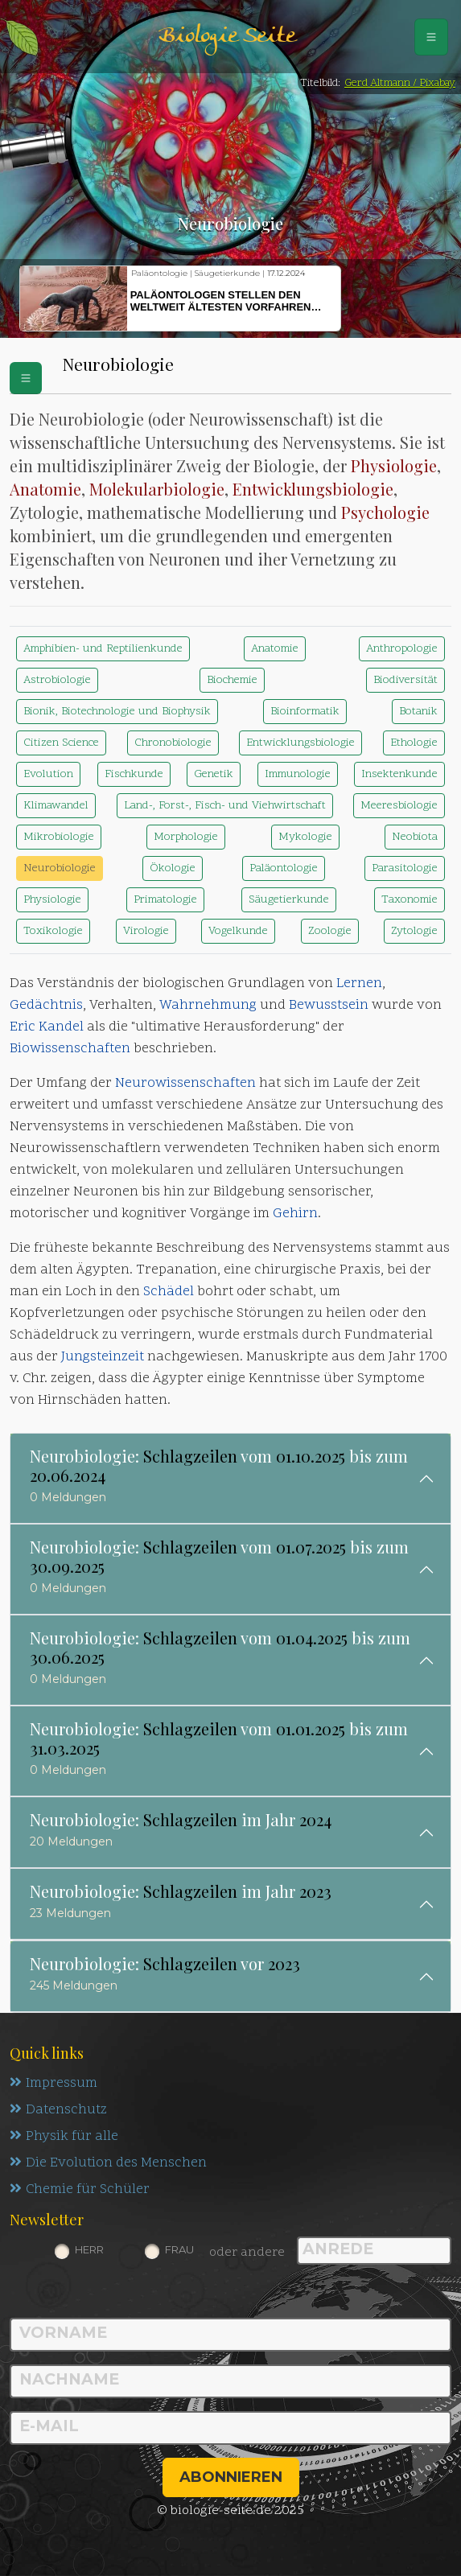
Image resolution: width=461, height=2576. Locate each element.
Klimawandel (55, 805)
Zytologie (414, 931)
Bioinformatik (305, 711)
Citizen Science (61, 743)
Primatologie (165, 899)
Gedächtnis (46, 1005)
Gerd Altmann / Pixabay (399, 83)
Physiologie (394, 465)
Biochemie (232, 680)
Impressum (53, 2083)
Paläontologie (283, 868)
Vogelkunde (238, 931)
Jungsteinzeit (102, 1357)
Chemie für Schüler (80, 2189)
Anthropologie (402, 648)
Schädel (168, 1292)
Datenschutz (58, 2110)
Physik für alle (64, 2136)
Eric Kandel (47, 1027)
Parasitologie (405, 868)
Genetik (213, 774)
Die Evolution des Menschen (108, 2163)
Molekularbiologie (156, 489)
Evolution (48, 774)
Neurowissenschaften (185, 1083)
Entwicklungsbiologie (313, 489)
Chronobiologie (173, 743)
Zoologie (330, 931)
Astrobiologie (57, 680)
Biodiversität (405, 680)
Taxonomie (409, 899)
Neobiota (415, 837)
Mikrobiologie (58, 837)
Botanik (418, 711)
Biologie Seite (226, 37)
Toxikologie (53, 931)
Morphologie (186, 837)
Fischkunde (134, 774)
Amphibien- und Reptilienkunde (103, 648)
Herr (89, 2249)
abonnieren (230, 2477)
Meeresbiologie (399, 805)
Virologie (146, 931)
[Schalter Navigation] (431, 37)
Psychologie (385, 512)
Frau (179, 2249)
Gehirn (295, 1214)
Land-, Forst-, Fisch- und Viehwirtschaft (225, 805)
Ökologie (173, 868)
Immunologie (298, 774)
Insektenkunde (399, 774)
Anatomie (45, 489)
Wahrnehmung (208, 1005)
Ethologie (414, 743)
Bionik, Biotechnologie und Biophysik (117, 711)
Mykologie (305, 837)
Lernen (359, 984)
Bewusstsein (328, 1005)
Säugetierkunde (289, 899)
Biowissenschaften (70, 1049)
